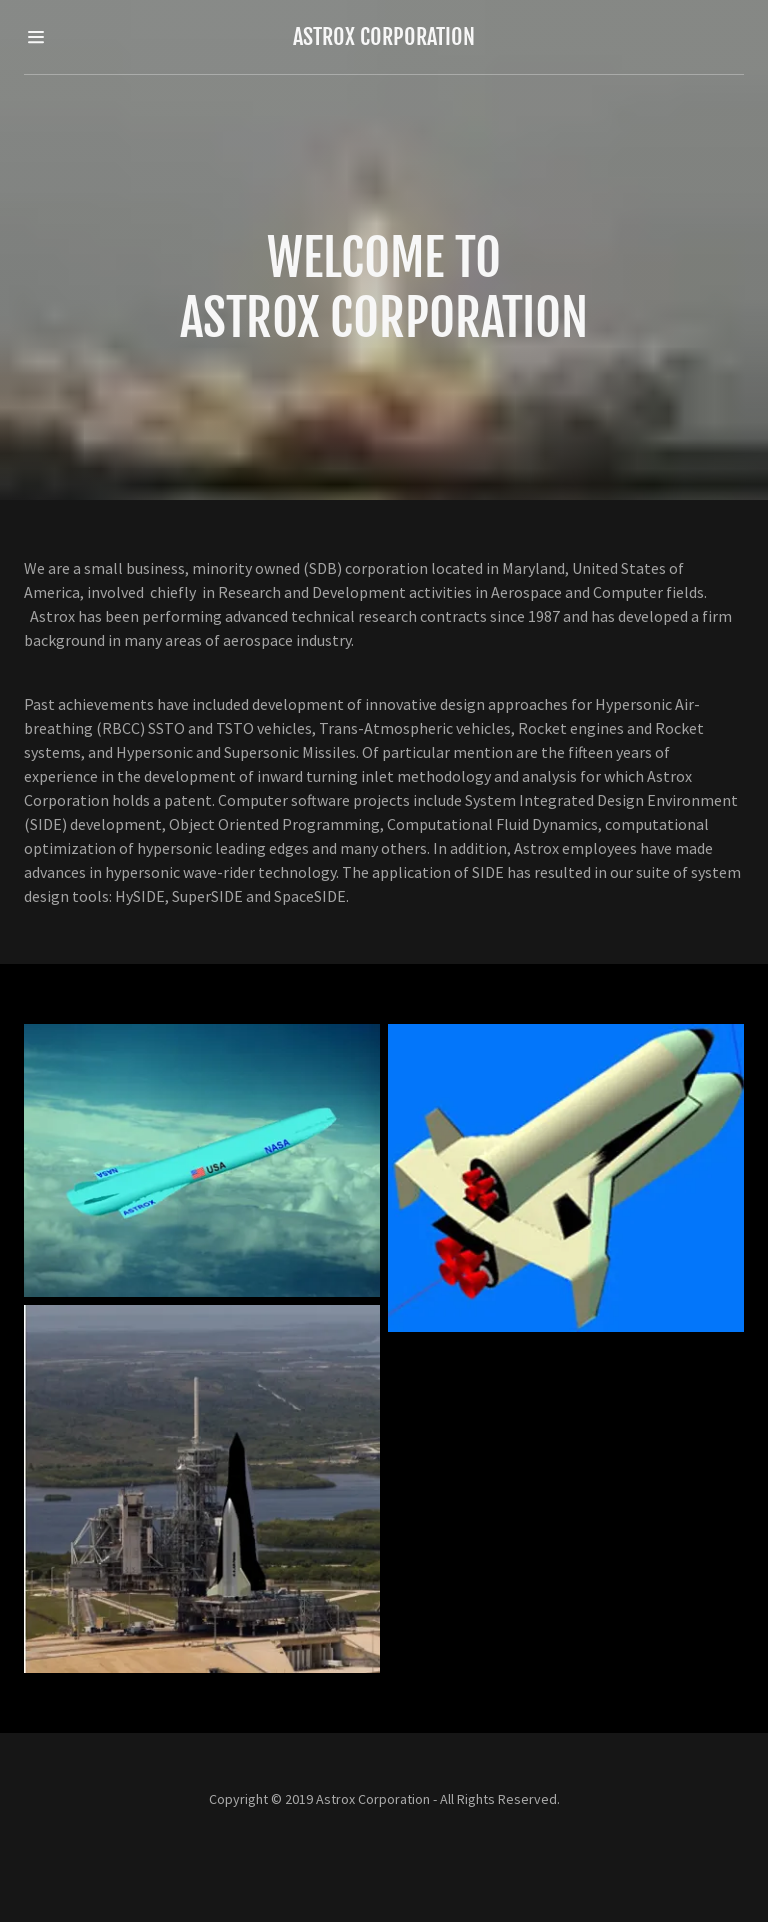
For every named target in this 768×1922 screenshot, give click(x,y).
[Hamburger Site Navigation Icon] (57, 37)
